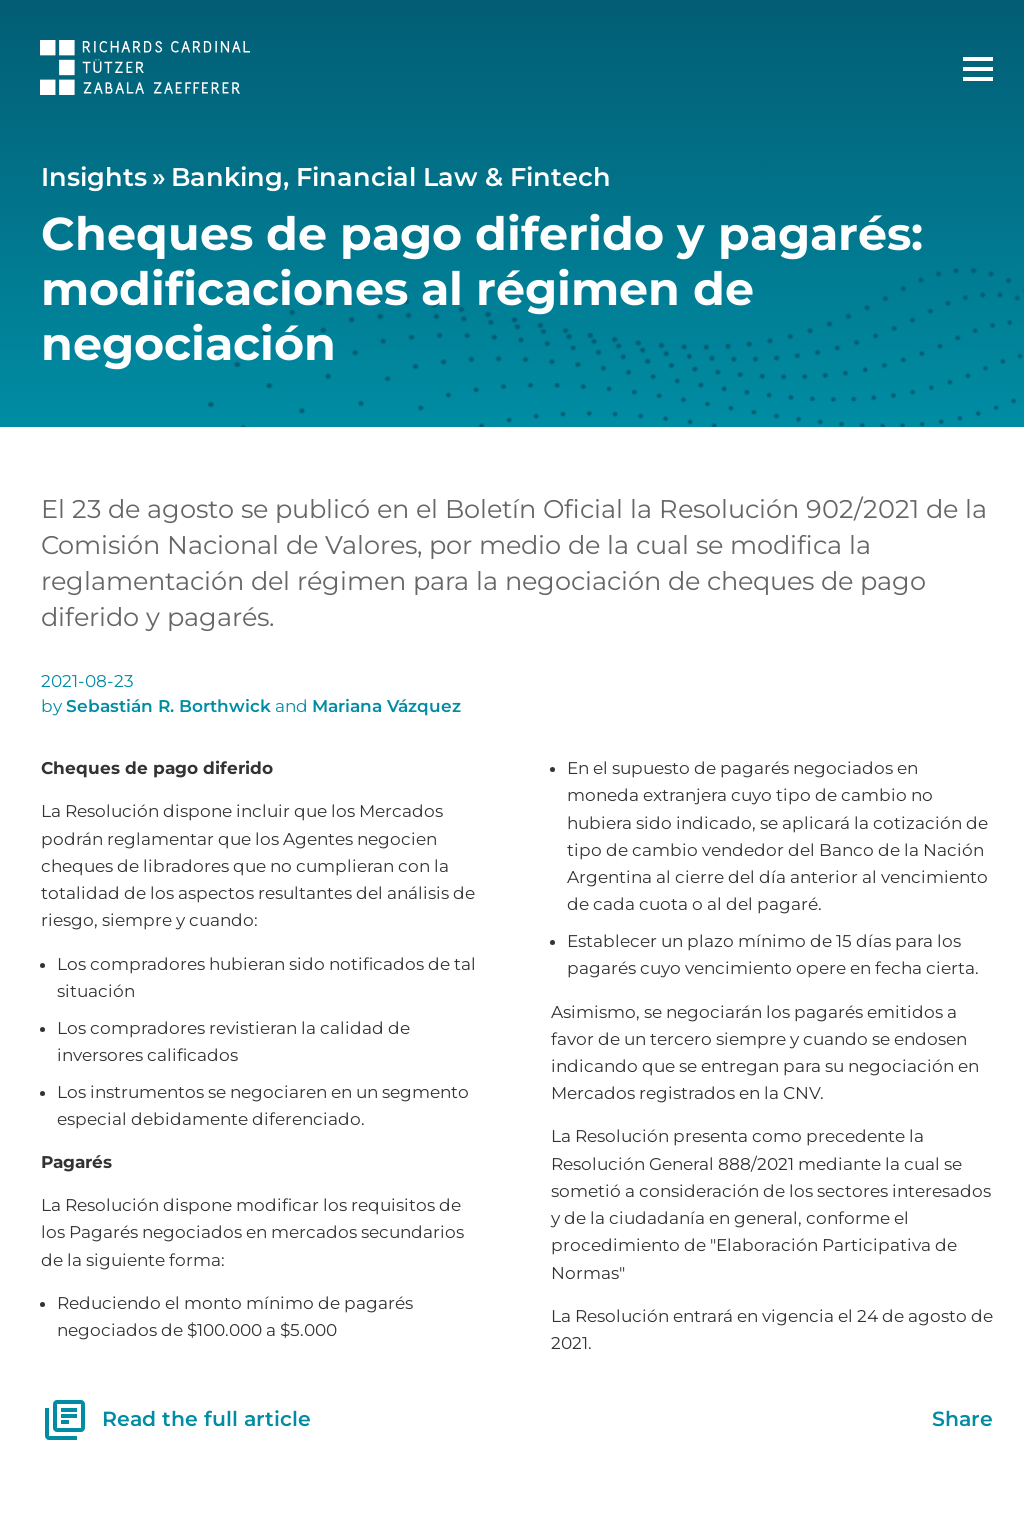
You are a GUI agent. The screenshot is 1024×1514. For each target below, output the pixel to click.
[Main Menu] (978, 69)
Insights (94, 176)
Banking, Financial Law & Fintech (391, 176)
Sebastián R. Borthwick (168, 706)
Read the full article (176, 1420)
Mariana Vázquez (386, 706)
